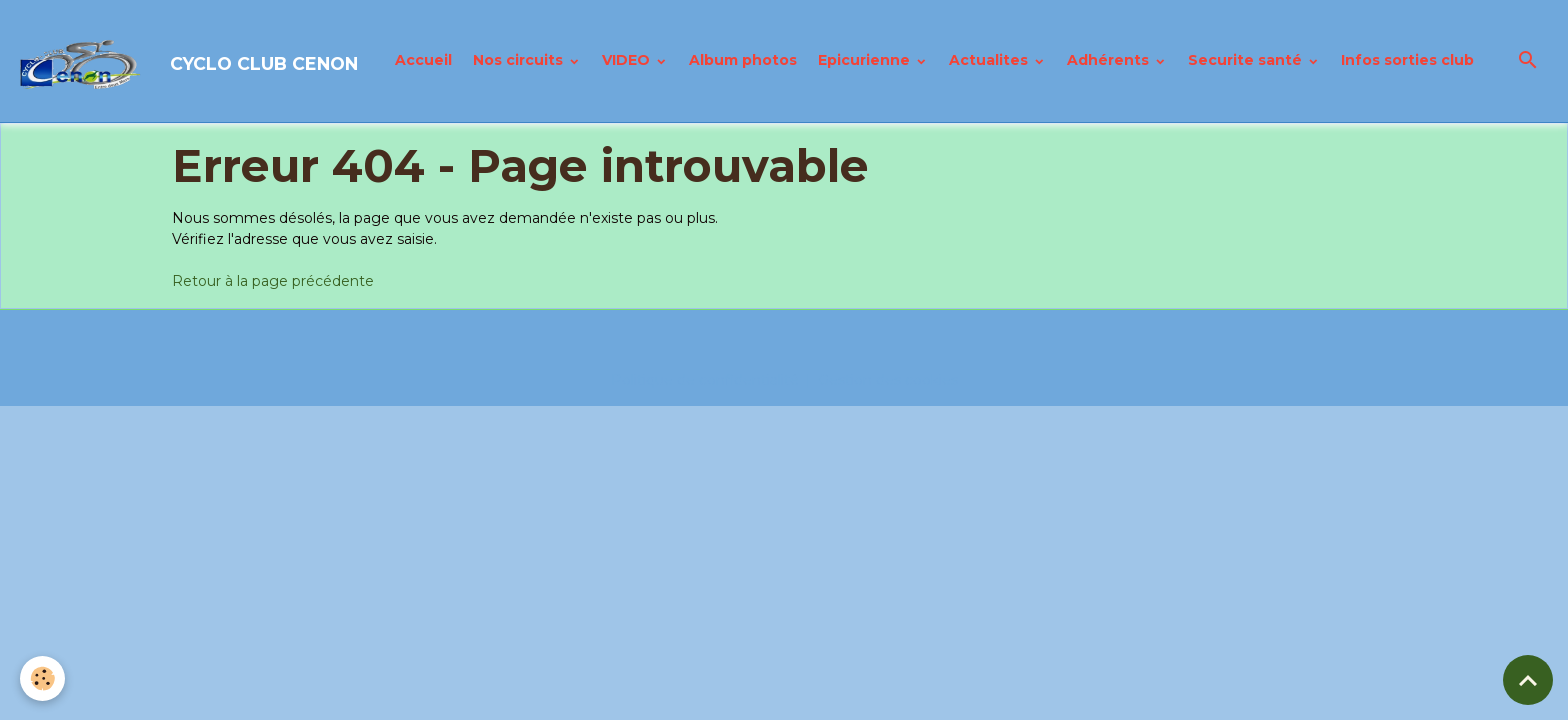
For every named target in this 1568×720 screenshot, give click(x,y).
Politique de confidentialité (705, 380)
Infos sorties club (1407, 60)
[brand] (189, 61)
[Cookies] (42, 678)
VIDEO (628, 60)
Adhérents (1110, 60)
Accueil (423, 60)
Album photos (743, 60)
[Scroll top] (1528, 680)
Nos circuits (520, 60)
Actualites (990, 60)
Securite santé (1247, 60)
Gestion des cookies (888, 380)
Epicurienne (866, 60)
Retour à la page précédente (273, 281)
